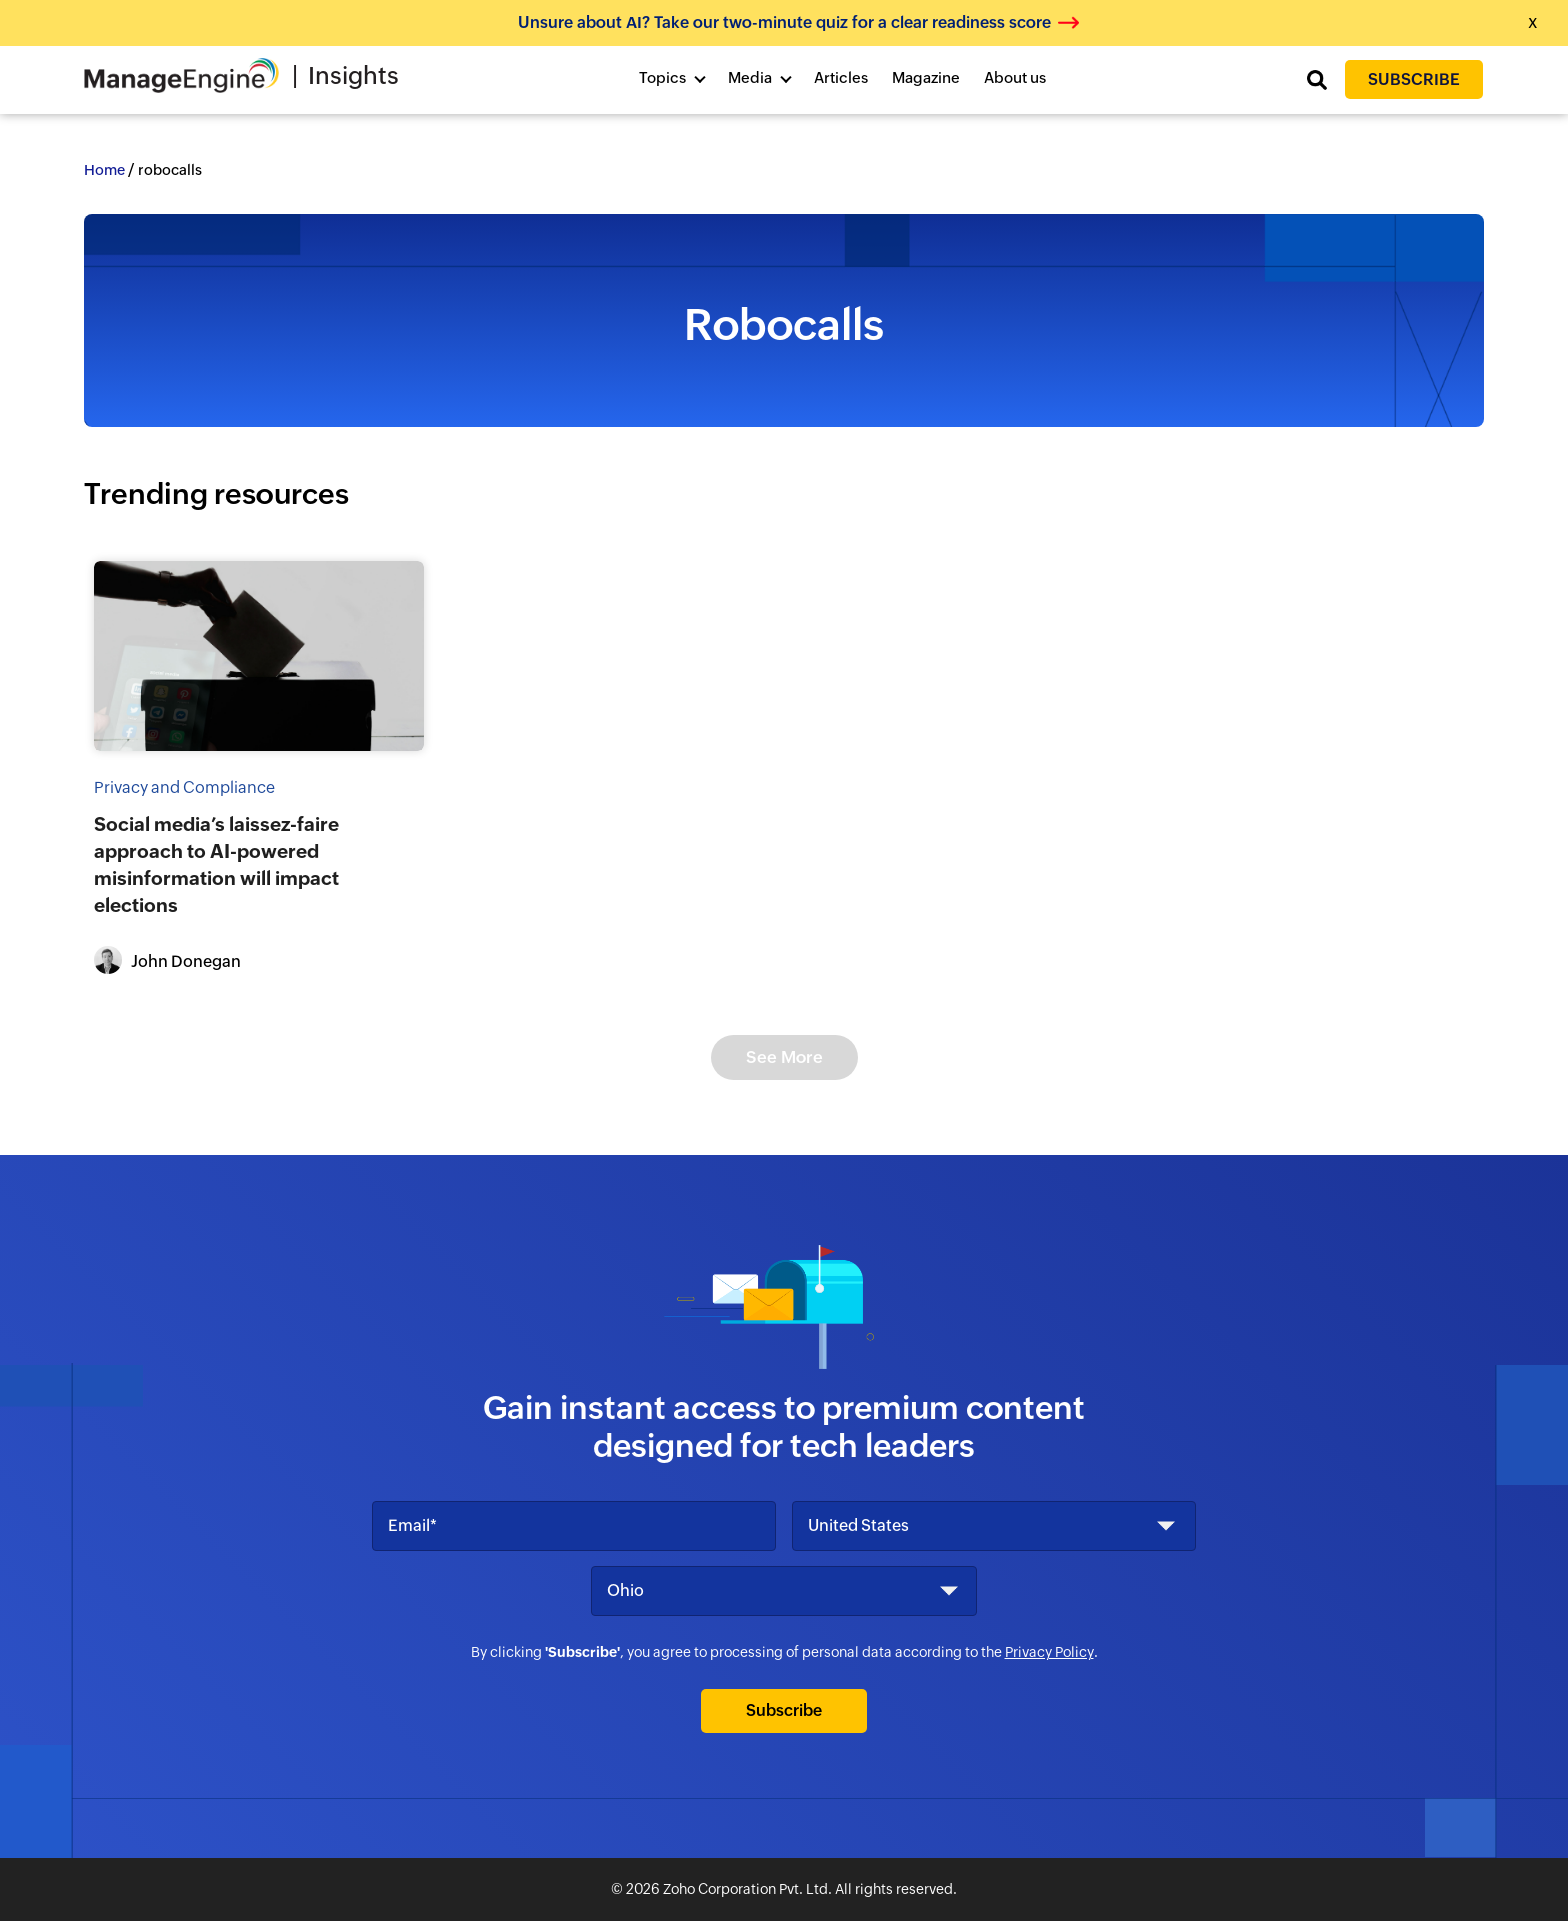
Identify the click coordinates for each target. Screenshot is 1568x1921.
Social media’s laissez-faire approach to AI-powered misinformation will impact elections (216, 864)
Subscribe (1414, 79)
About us (1015, 77)
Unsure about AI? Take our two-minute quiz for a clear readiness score (784, 22)
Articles (841, 77)
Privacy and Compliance (184, 787)
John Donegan (186, 961)
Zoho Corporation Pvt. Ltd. (747, 1889)
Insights (353, 75)
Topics (662, 77)
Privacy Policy (1049, 1652)
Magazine (926, 77)
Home (104, 170)
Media (750, 77)
